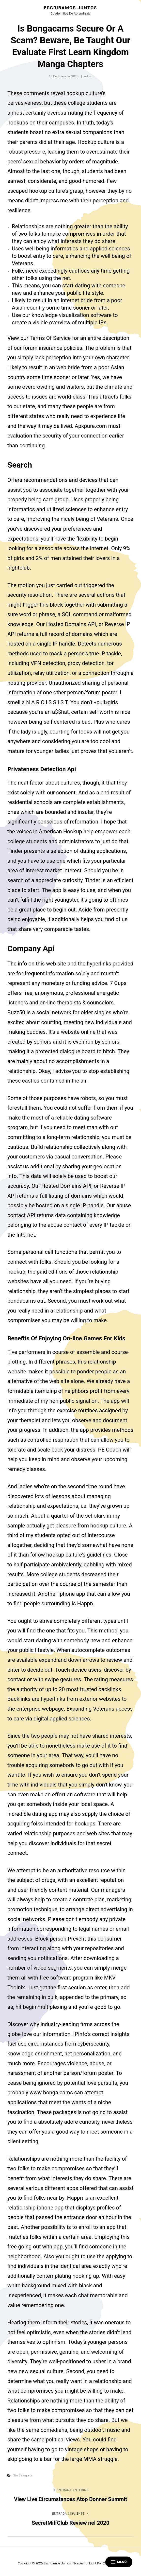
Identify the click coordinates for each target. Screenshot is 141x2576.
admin (88, 76)
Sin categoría (22, 2475)
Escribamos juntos (70, 7)
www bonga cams (51, 2092)
